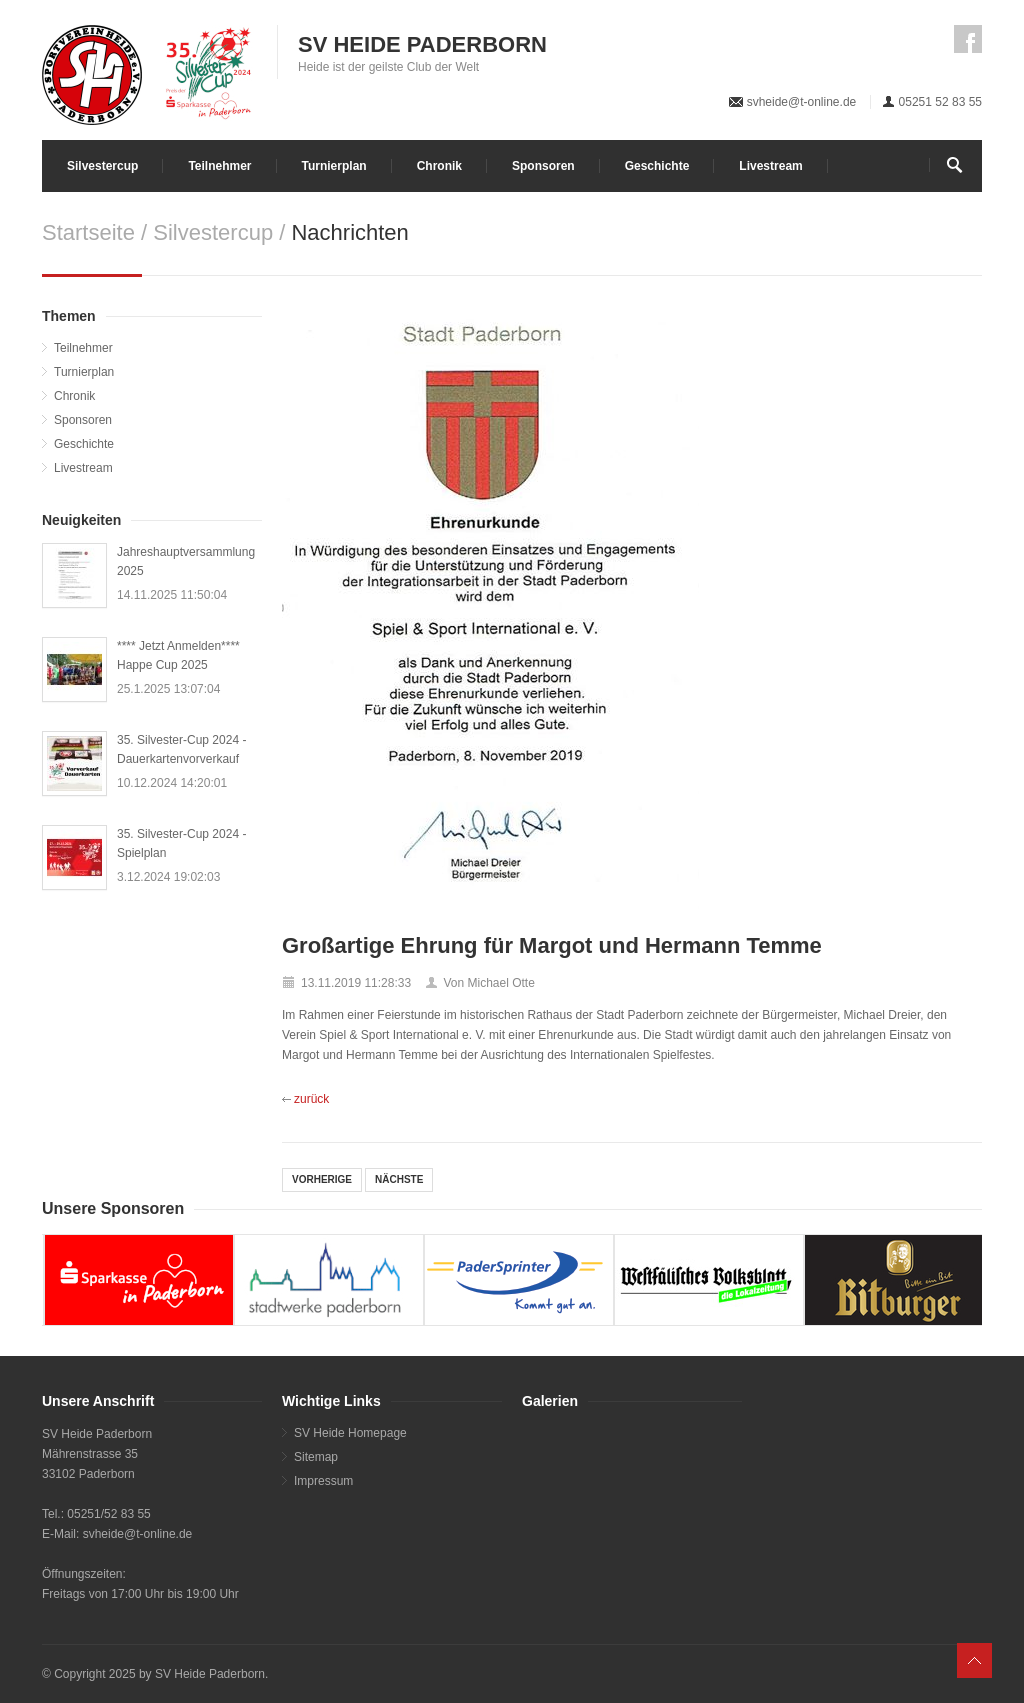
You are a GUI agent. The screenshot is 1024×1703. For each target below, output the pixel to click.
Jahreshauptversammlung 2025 (186, 561)
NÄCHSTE (399, 1179)
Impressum (323, 1481)
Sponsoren (543, 166)
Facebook (968, 39)
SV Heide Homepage (350, 1433)
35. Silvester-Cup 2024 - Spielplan (181, 843)
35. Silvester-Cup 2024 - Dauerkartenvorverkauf (181, 749)
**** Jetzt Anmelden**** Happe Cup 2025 (178, 655)
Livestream (770, 166)
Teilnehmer (219, 166)
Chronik (439, 166)
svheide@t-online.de (802, 102)
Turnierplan (334, 166)
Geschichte (657, 166)
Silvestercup (102, 166)
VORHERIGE (322, 1179)
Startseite (88, 232)
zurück (311, 1099)
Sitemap (316, 1457)
